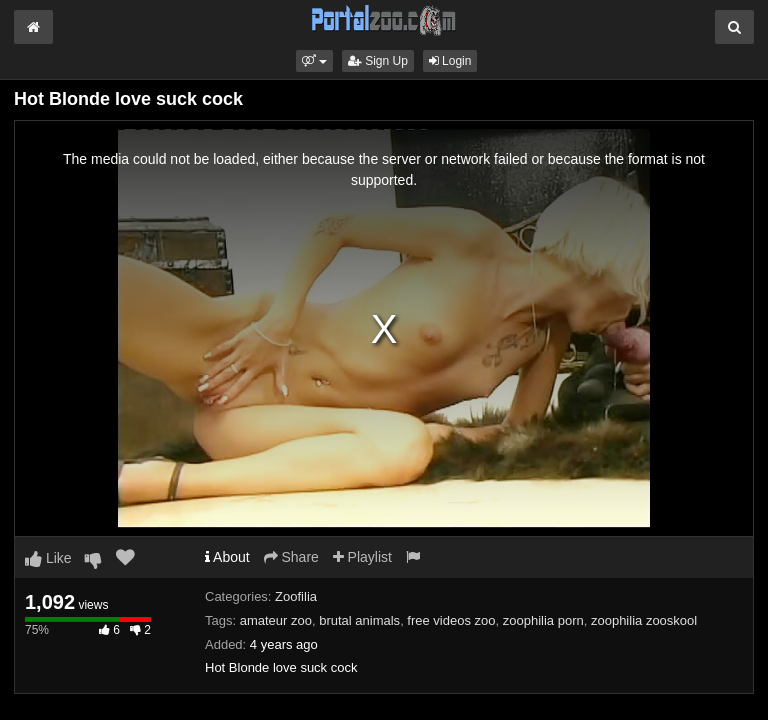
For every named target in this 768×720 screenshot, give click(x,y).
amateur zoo (276, 620)
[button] (314, 61)
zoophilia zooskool (644, 620)
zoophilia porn (543, 620)
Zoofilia (296, 596)
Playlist (362, 557)
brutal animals (359, 620)
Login (450, 61)
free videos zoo (451, 620)
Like (48, 558)
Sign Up (378, 61)
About (227, 557)
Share (291, 557)
